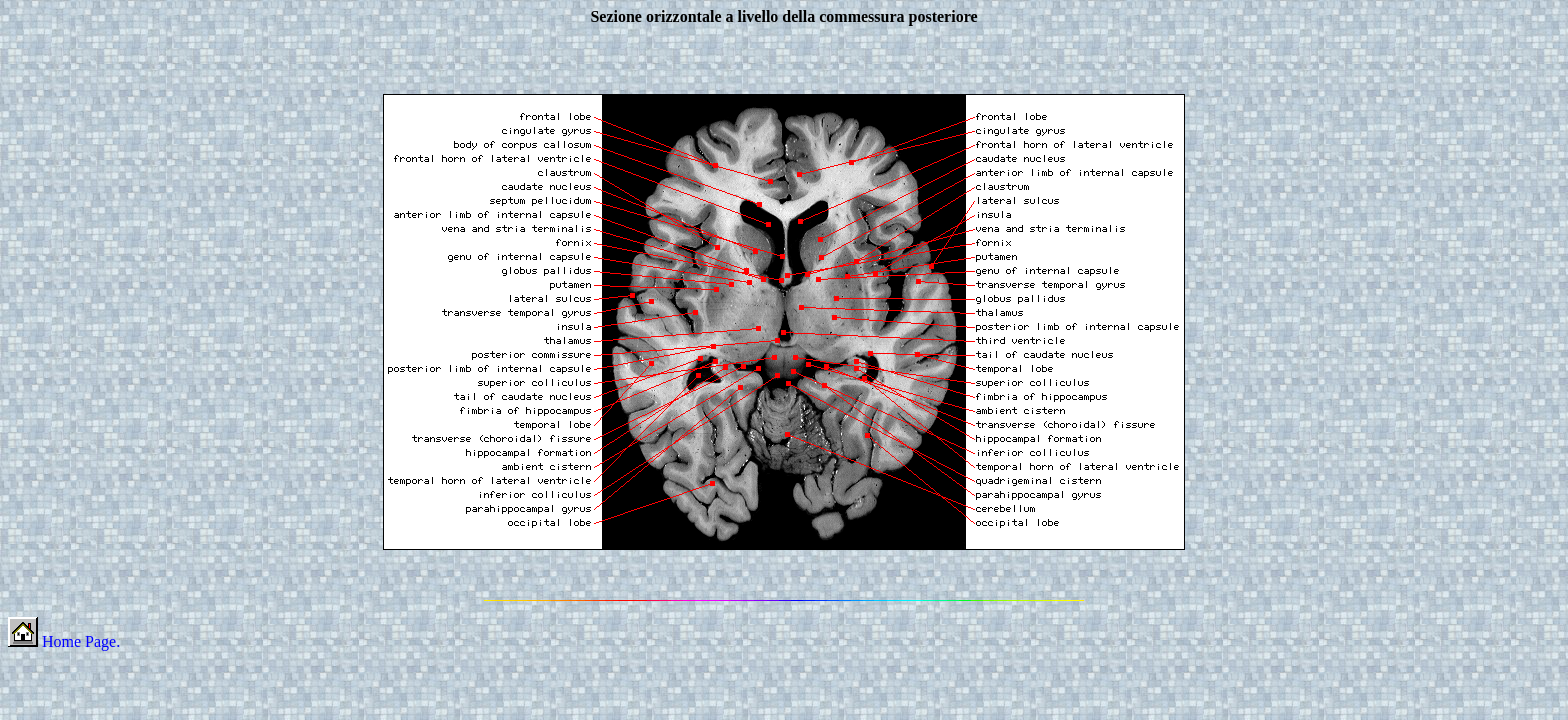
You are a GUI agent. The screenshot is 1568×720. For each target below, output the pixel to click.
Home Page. (64, 641)
